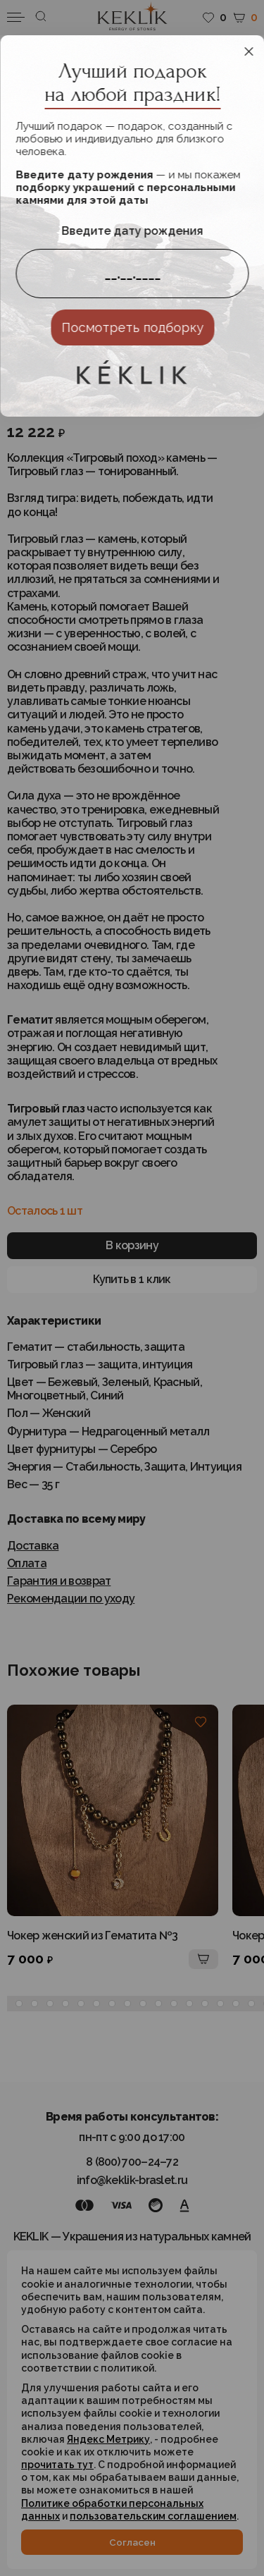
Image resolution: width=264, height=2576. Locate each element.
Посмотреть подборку (132, 327)
